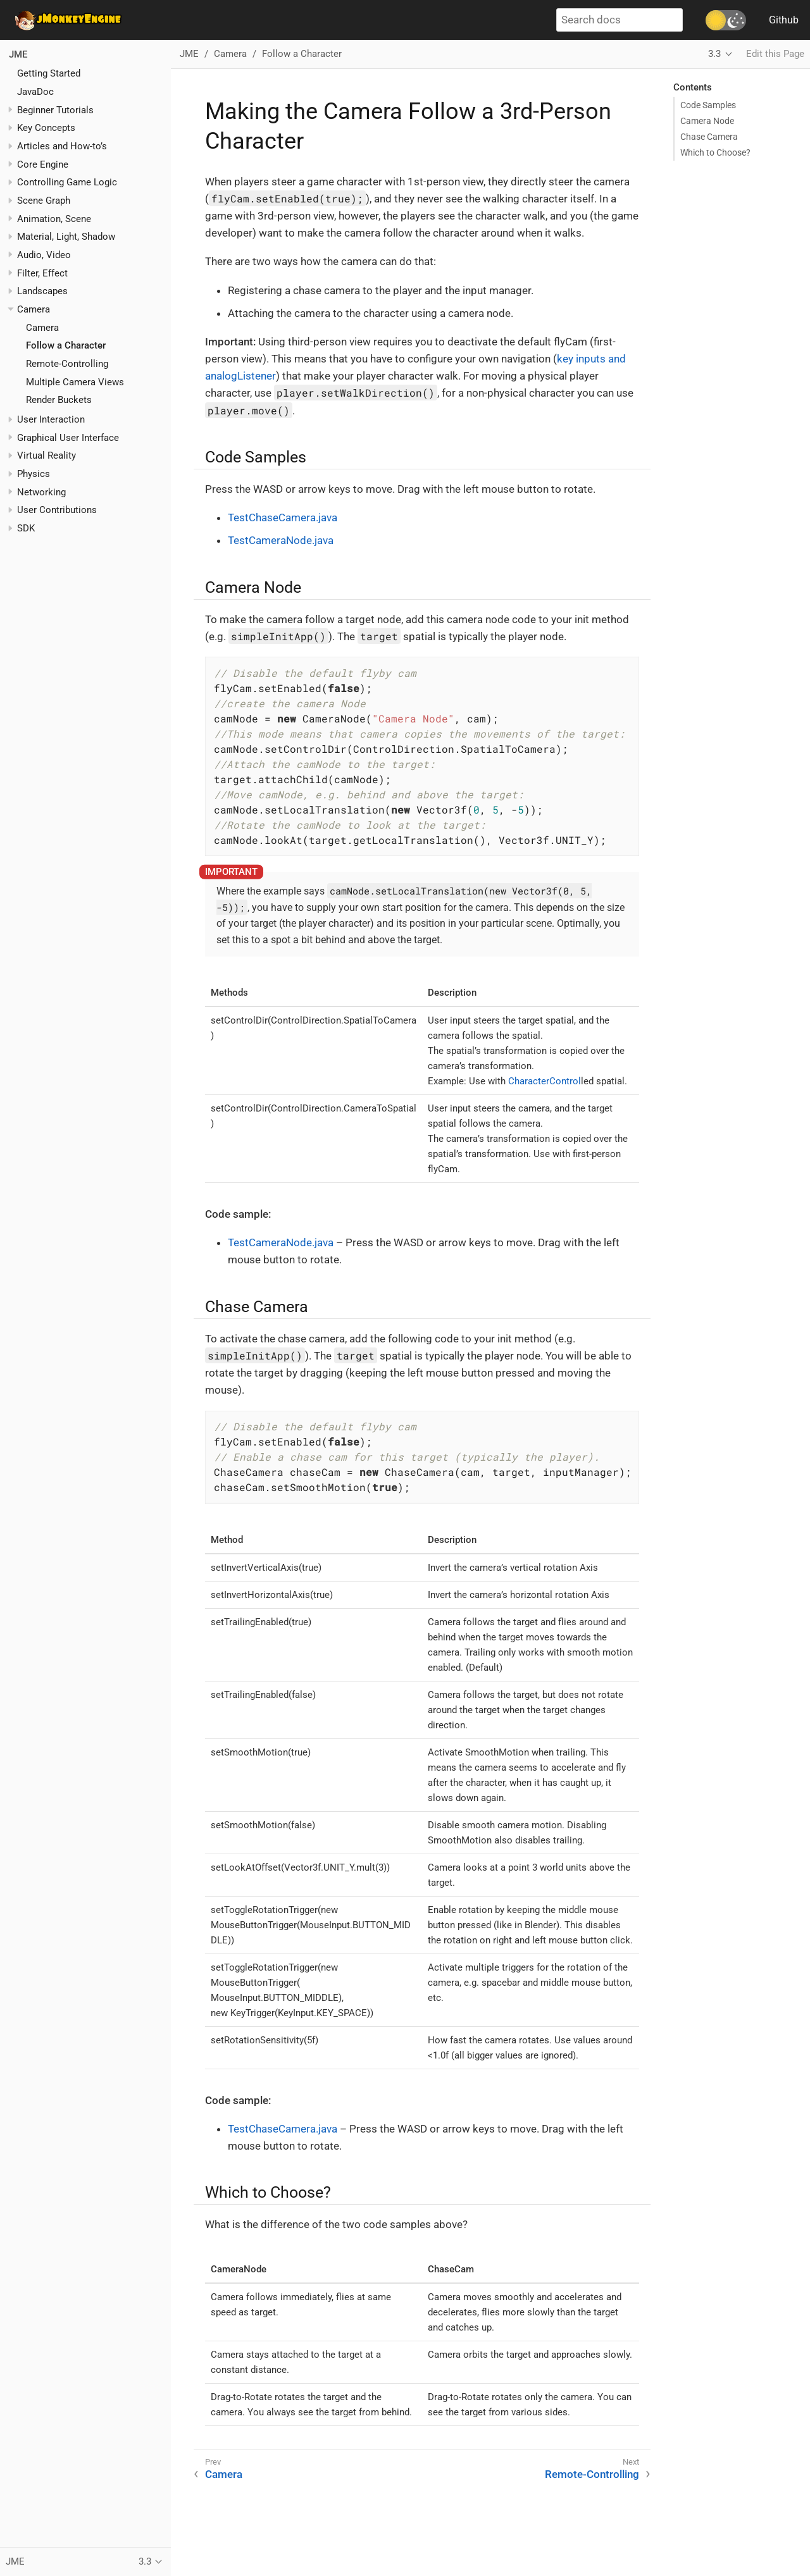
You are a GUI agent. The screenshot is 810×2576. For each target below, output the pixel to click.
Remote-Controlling (67, 363)
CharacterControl (544, 1081)
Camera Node (707, 121)
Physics (33, 474)
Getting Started (48, 73)
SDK (26, 528)
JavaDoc (35, 91)
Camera (42, 327)
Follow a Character (66, 345)
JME (18, 54)
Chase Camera (709, 137)
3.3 (714, 53)
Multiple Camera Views (75, 382)
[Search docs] (619, 20)
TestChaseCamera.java (282, 517)
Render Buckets (59, 400)
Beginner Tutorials (55, 110)
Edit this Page (775, 53)
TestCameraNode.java (280, 540)
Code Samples (708, 105)
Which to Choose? (715, 152)
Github (784, 20)
